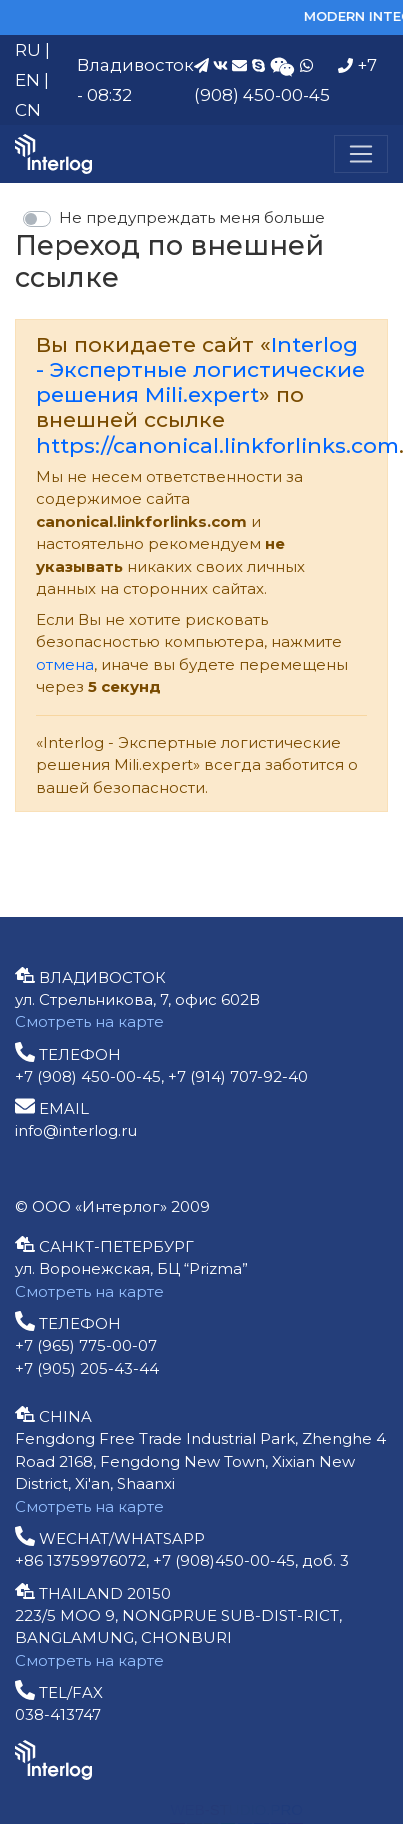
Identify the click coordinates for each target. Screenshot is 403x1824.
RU (28, 50)
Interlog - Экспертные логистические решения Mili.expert (200, 369)
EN (27, 80)
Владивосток (135, 65)
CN (28, 110)
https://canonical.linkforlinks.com (217, 445)
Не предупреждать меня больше (192, 217)
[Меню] (361, 154)
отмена (65, 664)
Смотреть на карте (89, 1021)
